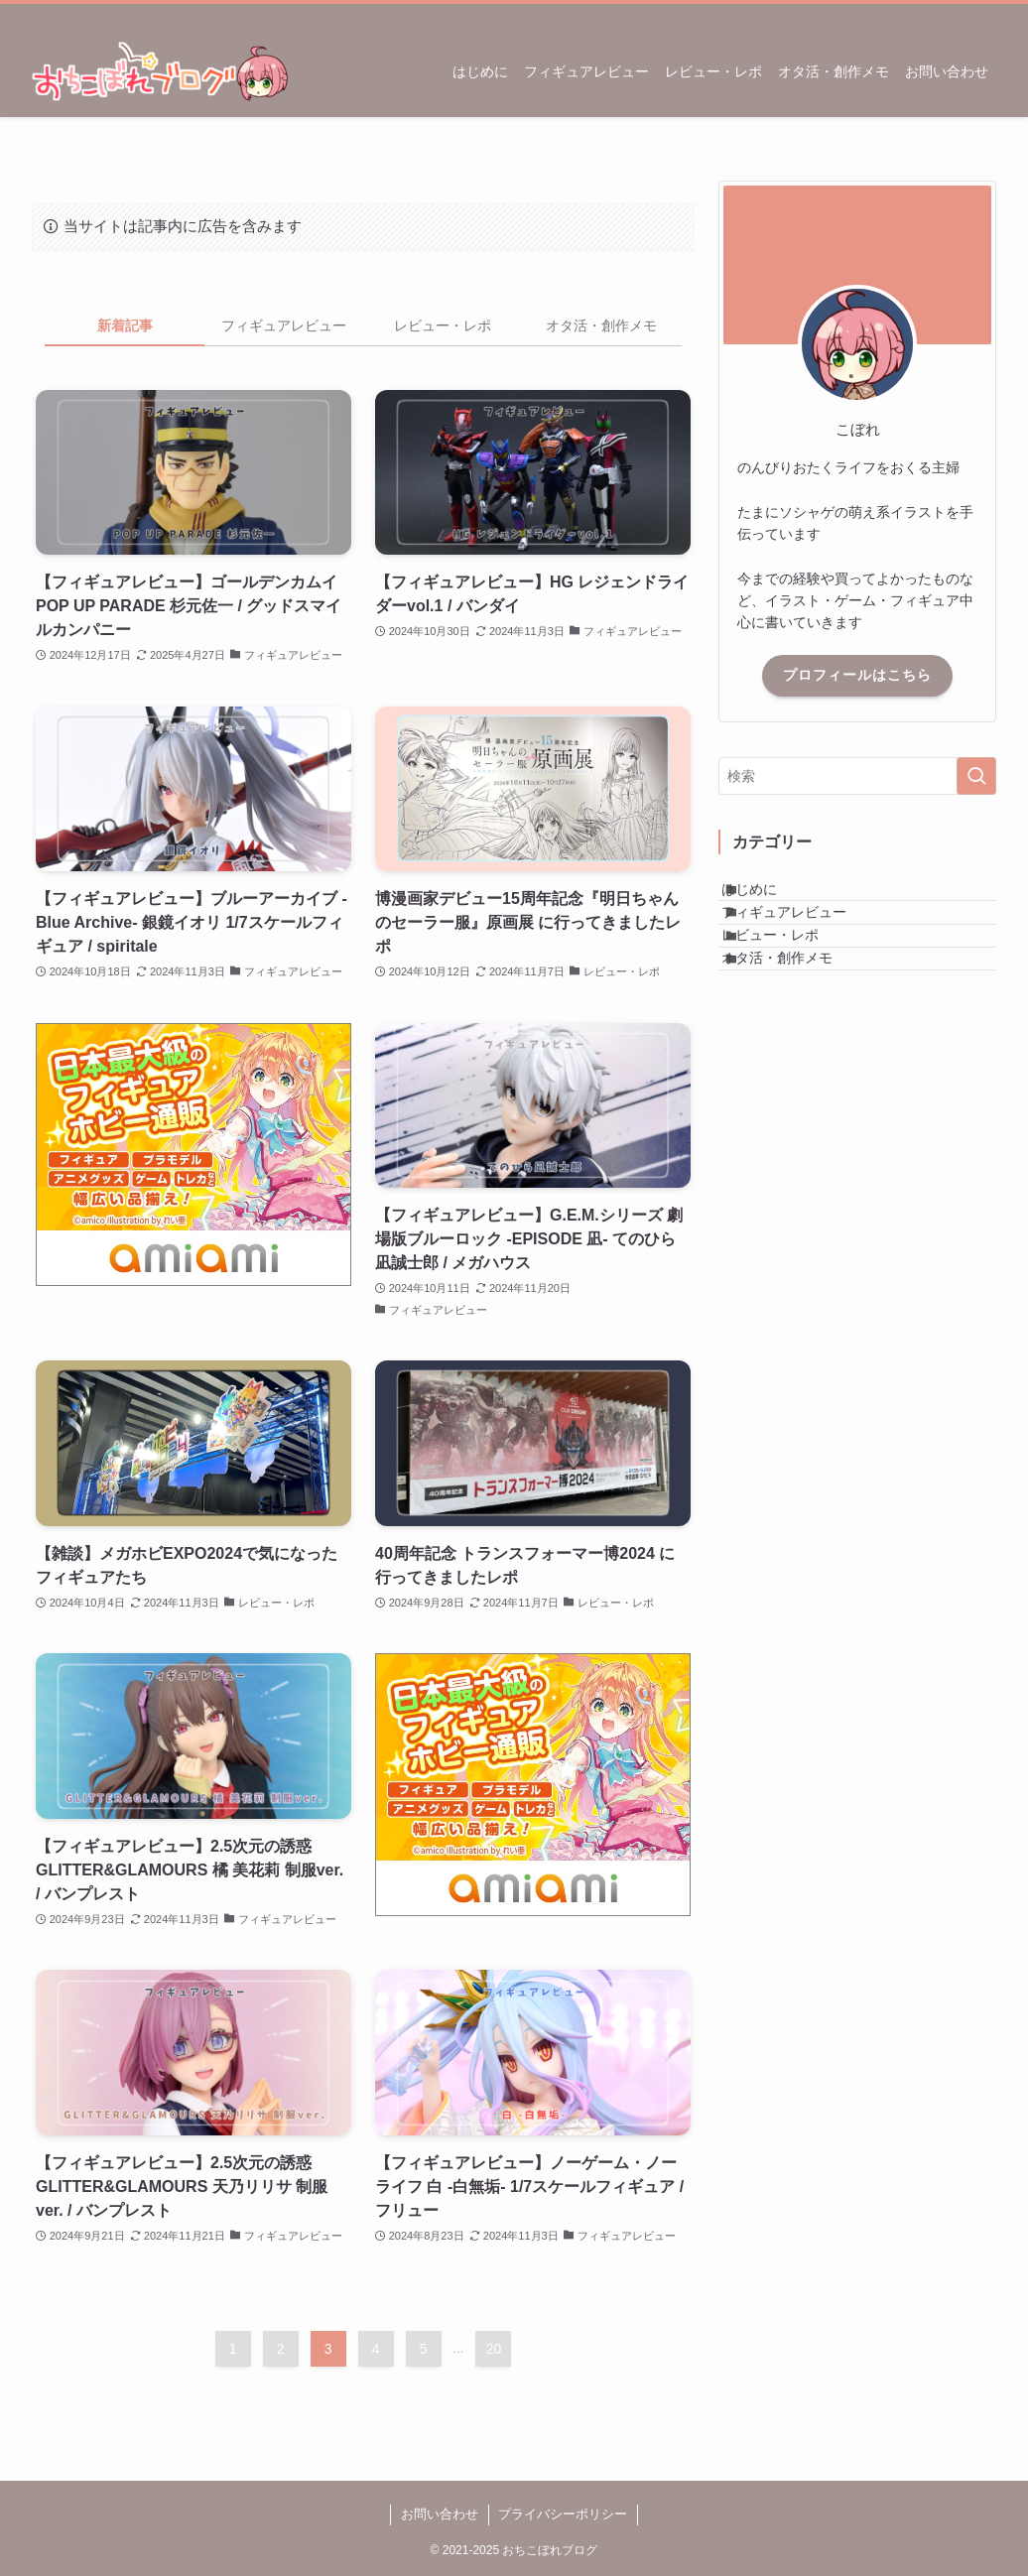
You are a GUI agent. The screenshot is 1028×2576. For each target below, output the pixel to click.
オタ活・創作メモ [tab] (601, 325)
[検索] (983, 15)
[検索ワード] (857, 776)
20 (494, 2349)
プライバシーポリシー (562, 2514)
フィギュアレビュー (805, 940)
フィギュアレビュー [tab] (283, 325)
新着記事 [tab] (125, 325)
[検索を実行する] (976, 776)
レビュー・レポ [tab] (442, 325)
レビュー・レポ (791, 980)
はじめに (771, 898)
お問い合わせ (439, 2514)
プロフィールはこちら (857, 675)
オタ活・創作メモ (798, 1022)
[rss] (957, 15)
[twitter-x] (932, 15)
